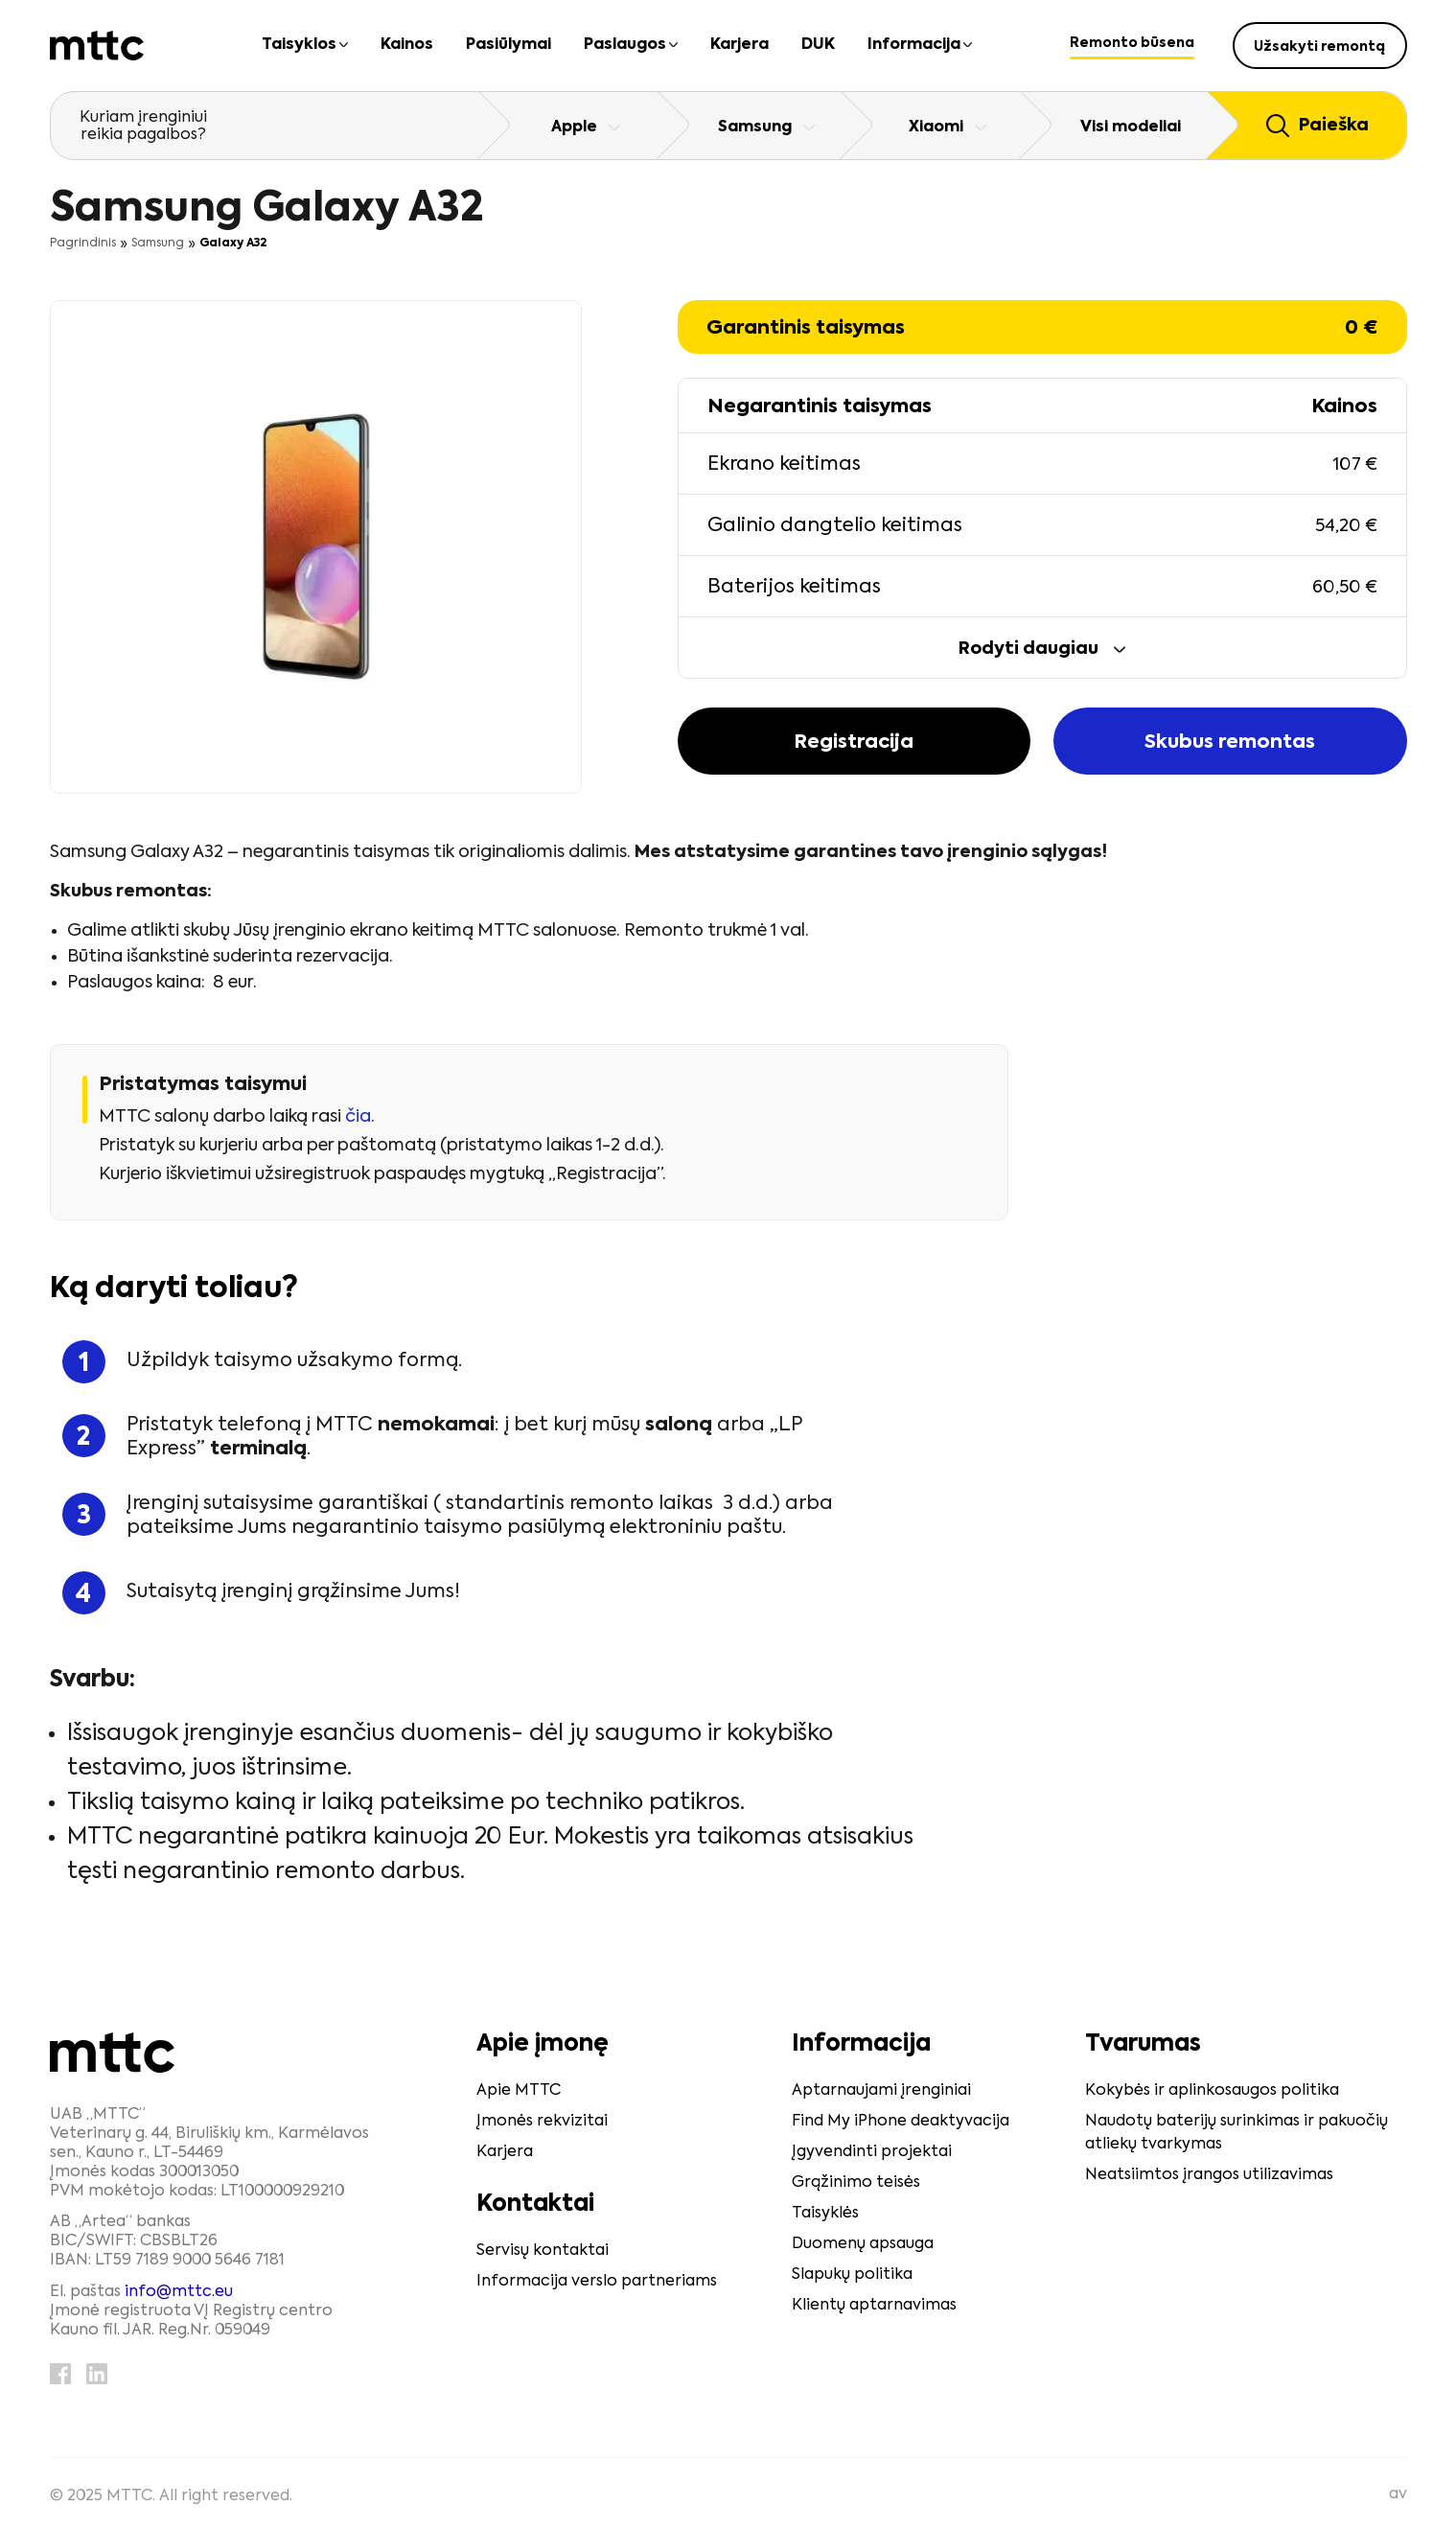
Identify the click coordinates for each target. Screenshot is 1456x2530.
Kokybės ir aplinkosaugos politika (1212, 2091)
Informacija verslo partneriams (596, 2281)
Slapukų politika (852, 2275)
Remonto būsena (1132, 43)
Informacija (913, 45)
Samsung (157, 243)
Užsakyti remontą (1319, 47)
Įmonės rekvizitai (542, 2121)
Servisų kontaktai (542, 2251)
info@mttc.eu (179, 2292)
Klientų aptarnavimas (874, 2305)
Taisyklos (299, 45)
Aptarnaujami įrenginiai (881, 2091)
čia (358, 1117)
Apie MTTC (518, 2091)
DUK (818, 45)
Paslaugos (625, 45)
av (1398, 2494)
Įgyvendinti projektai (872, 2152)
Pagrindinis (83, 243)
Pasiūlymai (508, 45)
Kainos (407, 45)
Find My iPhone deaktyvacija (900, 2121)
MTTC (129, 2496)
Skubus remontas (1229, 743)
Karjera (739, 45)
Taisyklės (825, 2213)
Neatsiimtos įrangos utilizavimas (1209, 2175)
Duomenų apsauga (863, 2244)
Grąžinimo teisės (856, 2183)
